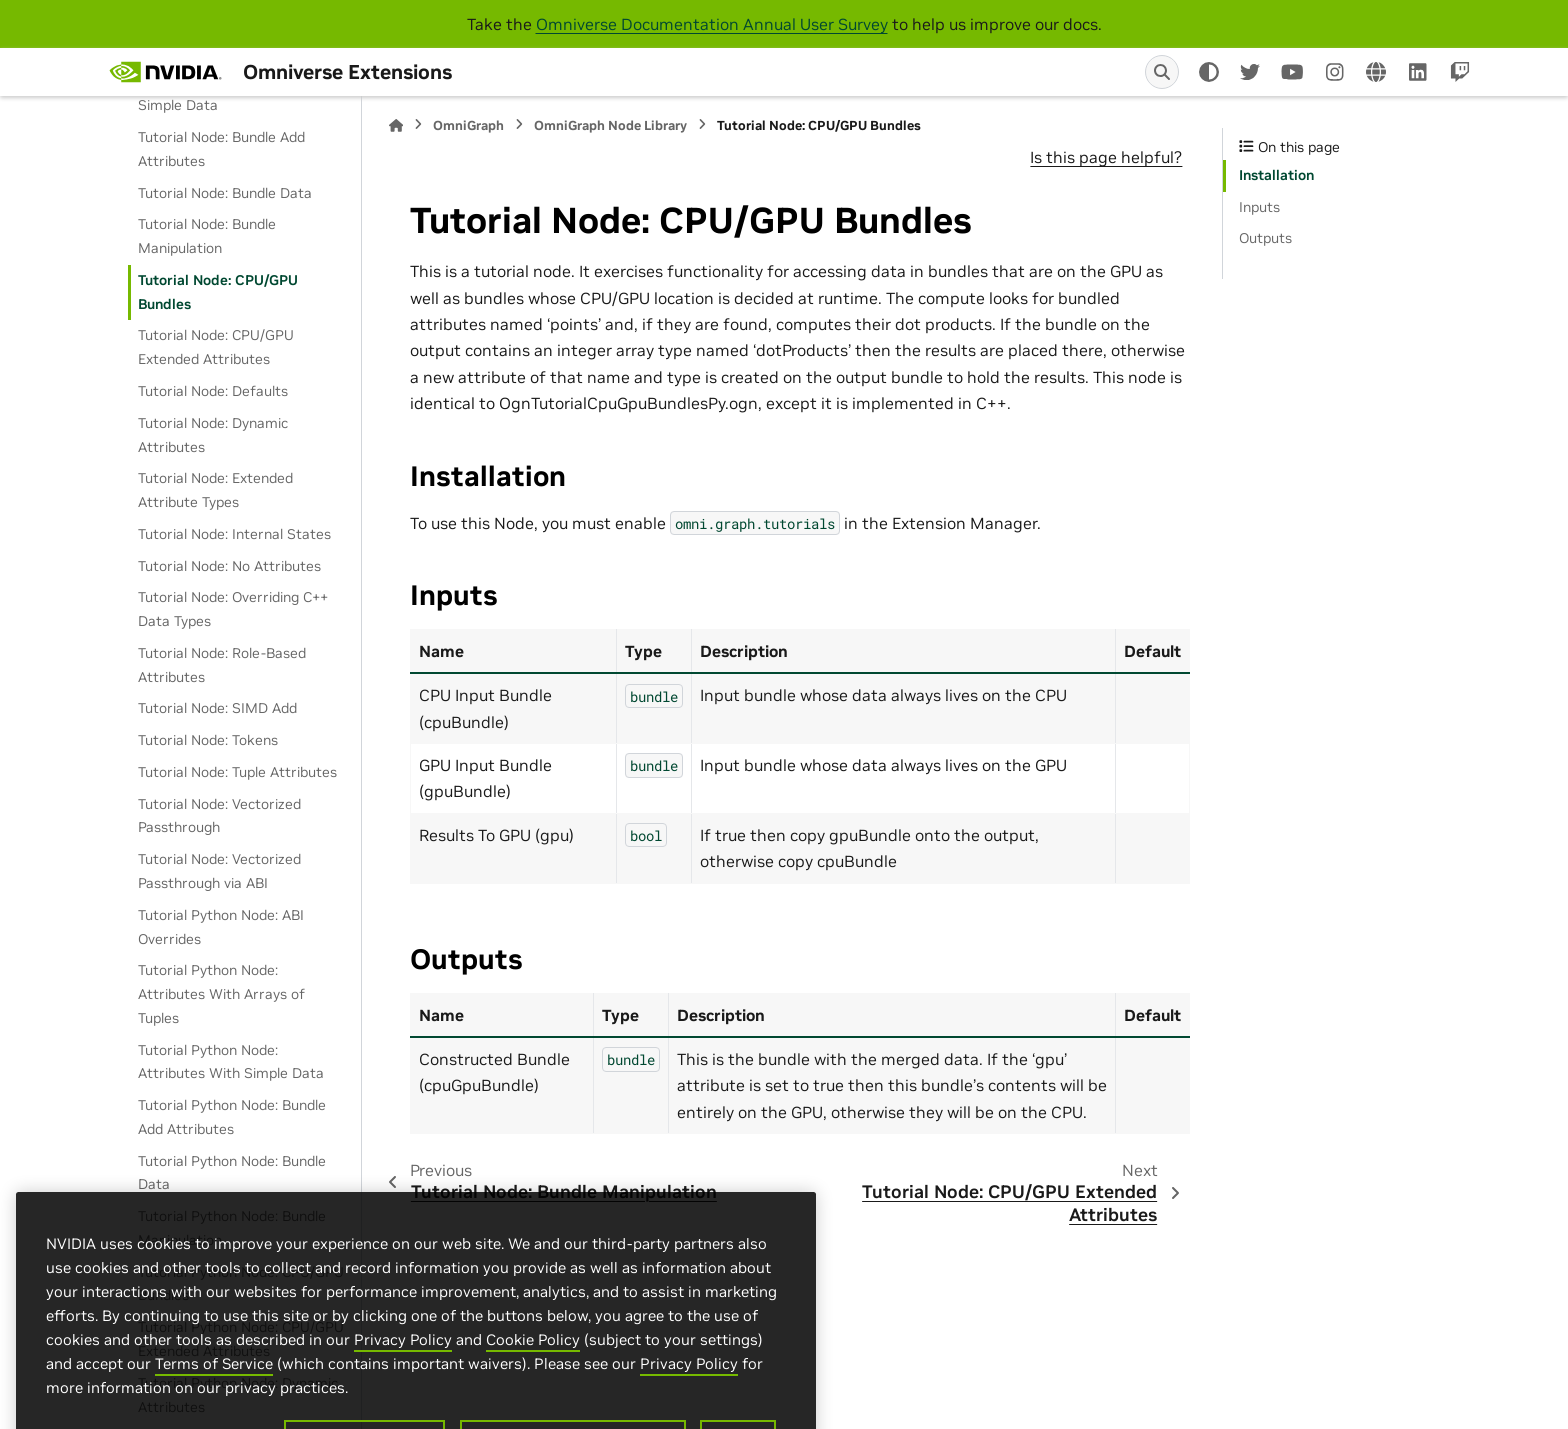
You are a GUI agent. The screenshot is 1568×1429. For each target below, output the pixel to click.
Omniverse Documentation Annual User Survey (712, 24)
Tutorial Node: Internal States (234, 534)
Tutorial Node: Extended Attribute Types (215, 490)
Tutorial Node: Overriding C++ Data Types (233, 609)
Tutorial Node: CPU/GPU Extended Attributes (216, 347)
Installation (1276, 175)
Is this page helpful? (1106, 157)
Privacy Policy (403, 1418)
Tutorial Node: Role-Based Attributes (222, 665)
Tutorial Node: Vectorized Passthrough (219, 816)
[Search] (1162, 72)
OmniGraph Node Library (610, 125)
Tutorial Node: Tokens (208, 740)
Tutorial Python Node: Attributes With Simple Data (231, 1062)
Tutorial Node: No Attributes (229, 566)
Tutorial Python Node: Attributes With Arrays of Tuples (221, 994)
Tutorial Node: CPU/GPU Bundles (218, 292)
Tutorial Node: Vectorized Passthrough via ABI (219, 871)
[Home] (396, 125)
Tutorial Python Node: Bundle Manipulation (232, 1228)
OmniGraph (468, 125)
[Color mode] (1209, 72)
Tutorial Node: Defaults (213, 391)
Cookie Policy (533, 1418)
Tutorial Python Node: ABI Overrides (221, 927)
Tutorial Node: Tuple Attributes (237, 772)
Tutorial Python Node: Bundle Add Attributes (232, 1117)
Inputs (1259, 207)
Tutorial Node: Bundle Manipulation (207, 236)
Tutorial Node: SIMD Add (217, 708)
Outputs (1265, 238)
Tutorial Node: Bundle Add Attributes (221, 149)
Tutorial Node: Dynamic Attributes (213, 435)
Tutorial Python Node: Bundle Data (232, 1173)
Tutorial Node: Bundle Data (225, 193)
